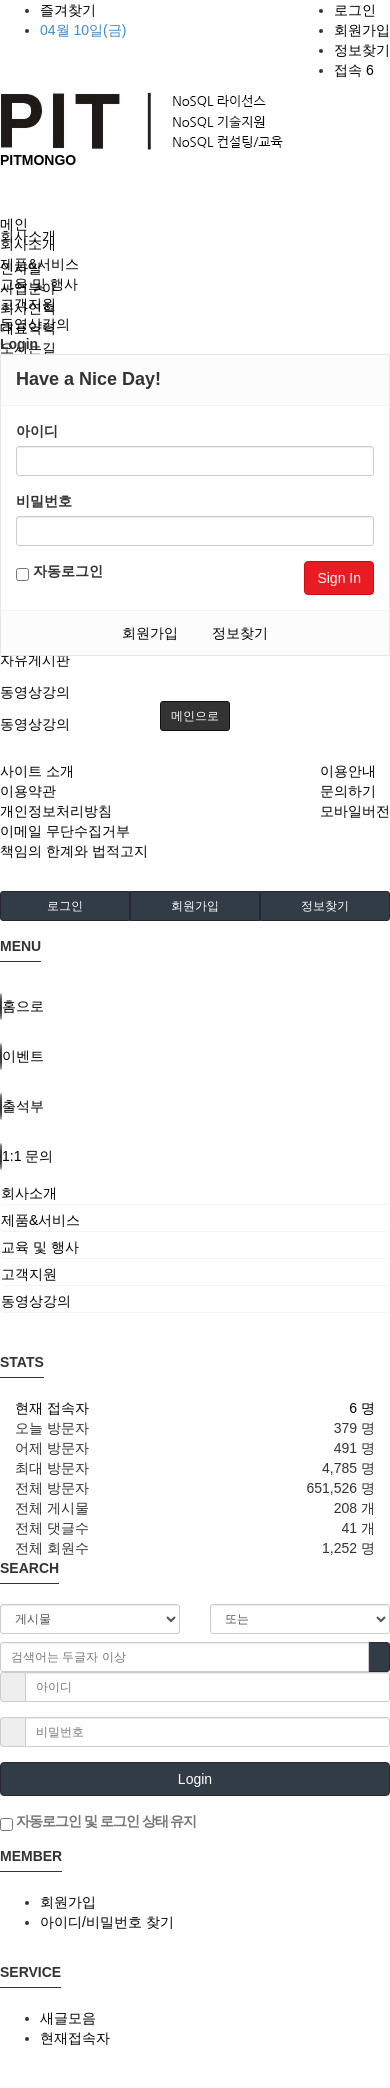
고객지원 (28, 304)
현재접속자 (75, 2038)
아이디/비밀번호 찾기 (107, 1922)
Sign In (339, 578)
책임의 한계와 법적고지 (74, 851)
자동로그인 (59, 572)
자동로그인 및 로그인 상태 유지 (98, 1822)
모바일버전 (355, 811)
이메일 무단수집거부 (65, 831)
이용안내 (348, 771)
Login (195, 1779)
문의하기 (348, 791)
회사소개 (28, 244)
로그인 (355, 10)
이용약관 (28, 791)
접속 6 (354, 70)
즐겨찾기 (68, 10)
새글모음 (68, 2018)
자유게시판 (35, 660)
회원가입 (362, 30)
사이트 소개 (37, 771)
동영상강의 (35, 692)
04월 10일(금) (83, 30)
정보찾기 (362, 50)
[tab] (195, 1193)
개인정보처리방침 (56, 811)
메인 (14, 224)
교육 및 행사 (39, 284)
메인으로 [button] (195, 716)
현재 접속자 (52, 1408)
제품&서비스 (39, 264)
